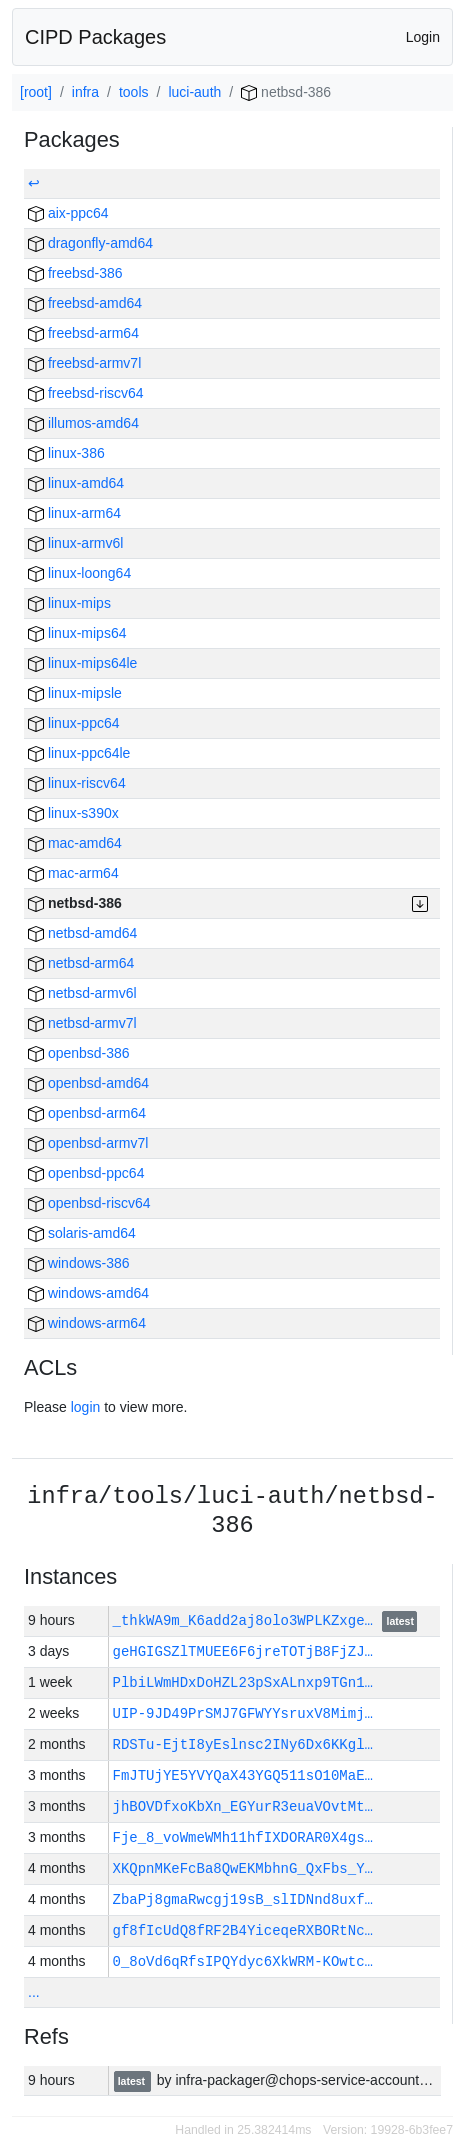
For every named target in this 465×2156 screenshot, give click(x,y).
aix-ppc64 (68, 213)
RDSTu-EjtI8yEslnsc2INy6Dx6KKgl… (243, 1744)
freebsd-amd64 (85, 303)
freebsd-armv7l (84, 363)
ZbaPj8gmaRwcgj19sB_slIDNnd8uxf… (243, 1899)
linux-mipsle (75, 693)
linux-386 (66, 453)
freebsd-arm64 (83, 333)
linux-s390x (73, 813)
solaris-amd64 (82, 1233)
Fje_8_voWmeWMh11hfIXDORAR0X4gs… (243, 1837)
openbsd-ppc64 (86, 1173)
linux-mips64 (77, 633)
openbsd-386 (79, 1053)
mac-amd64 (75, 843)
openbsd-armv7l (88, 1143)
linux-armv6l (75, 543)
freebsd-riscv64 (86, 393)
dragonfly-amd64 (90, 243)
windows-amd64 (88, 1293)
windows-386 (79, 1263)
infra (85, 92)
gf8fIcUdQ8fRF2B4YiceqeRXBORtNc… (243, 1930)
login (86, 1407)
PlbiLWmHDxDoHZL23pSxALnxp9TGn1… (243, 1682)
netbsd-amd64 (82, 933)
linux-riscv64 (77, 783)
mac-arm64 (73, 873)
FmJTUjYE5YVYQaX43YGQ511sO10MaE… (243, 1775)
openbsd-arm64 (87, 1113)
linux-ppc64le (79, 753)
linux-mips (69, 603)
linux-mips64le (82, 663)
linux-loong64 (79, 573)
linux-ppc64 (74, 723)
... (34, 1992)
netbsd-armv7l (82, 1023)
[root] (36, 92)
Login (423, 37)
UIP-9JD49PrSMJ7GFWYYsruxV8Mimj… (243, 1713)
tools (134, 92)
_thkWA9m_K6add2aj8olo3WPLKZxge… (247, 1620)
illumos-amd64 (83, 423)
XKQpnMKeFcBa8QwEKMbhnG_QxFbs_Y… (243, 1868)
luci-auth (194, 92)
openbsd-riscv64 (89, 1203)
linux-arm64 (74, 513)
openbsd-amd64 (88, 1083)
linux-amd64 (76, 483)
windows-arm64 (87, 1323)
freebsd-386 (75, 273)
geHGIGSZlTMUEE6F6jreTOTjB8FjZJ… (243, 1651)
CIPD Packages (95, 37)
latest (400, 1622)
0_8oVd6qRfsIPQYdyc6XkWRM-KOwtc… (243, 1961)
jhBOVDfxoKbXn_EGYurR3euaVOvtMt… (243, 1806)
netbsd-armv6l (82, 993)
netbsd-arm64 (81, 963)
